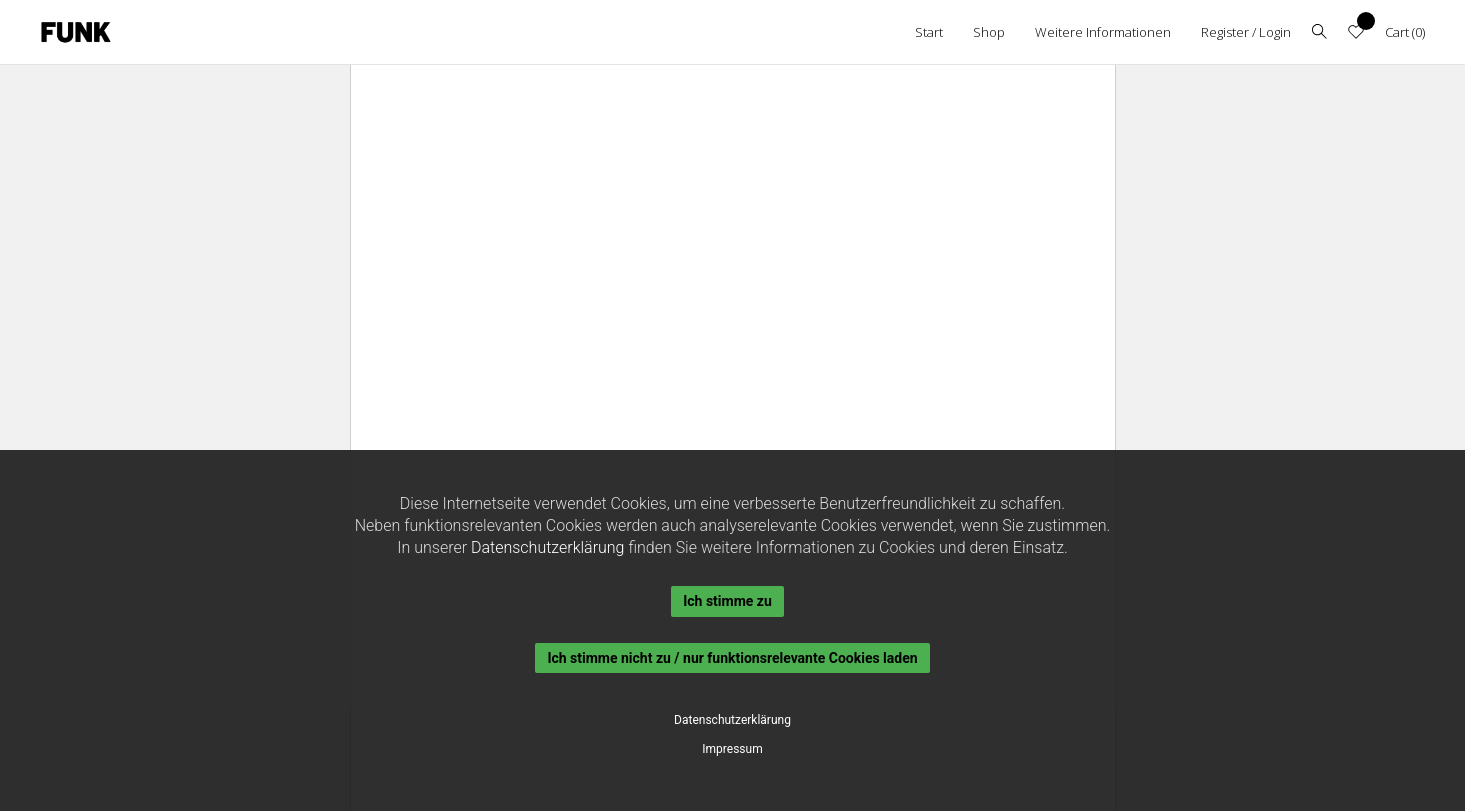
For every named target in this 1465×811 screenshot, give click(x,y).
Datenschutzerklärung (548, 547)
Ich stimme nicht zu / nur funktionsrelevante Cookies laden (732, 658)
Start (929, 32)
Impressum (732, 749)
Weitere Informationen (1103, 32)
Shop (989, 32)
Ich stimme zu (727, 601)
